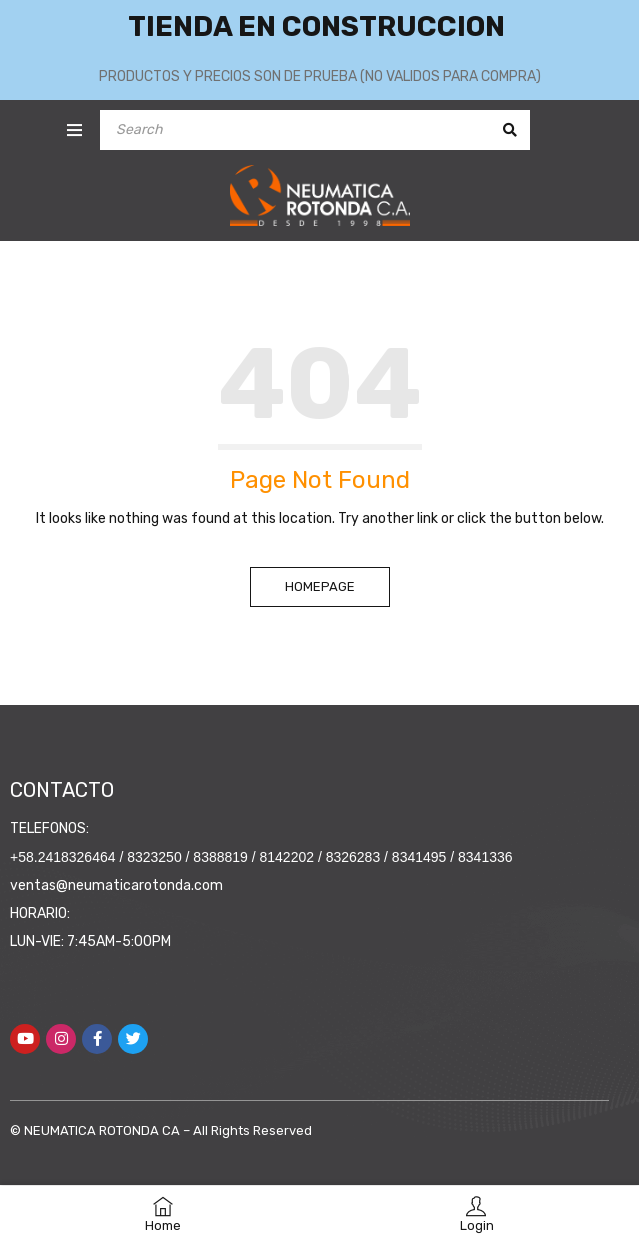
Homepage (320, 586)
